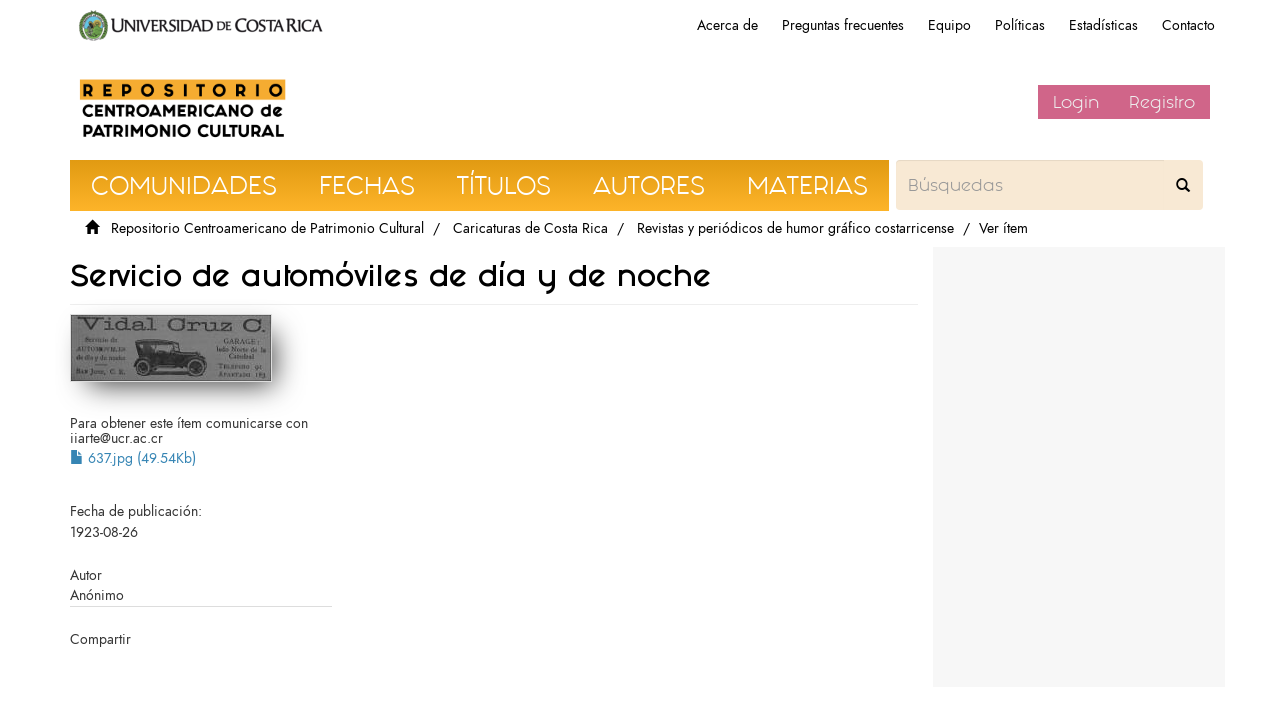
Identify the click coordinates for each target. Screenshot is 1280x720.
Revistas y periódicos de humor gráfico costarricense (795, 228)
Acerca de (727, 25)
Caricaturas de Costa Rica (530, 228)
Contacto (1188, 25)
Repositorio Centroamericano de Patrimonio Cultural (267, 228)
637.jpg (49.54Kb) (133, 458)
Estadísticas (1103, 25)
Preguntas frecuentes (843, 25)
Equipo (949, 25)
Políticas (1020, 25)
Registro (1162, 102)
